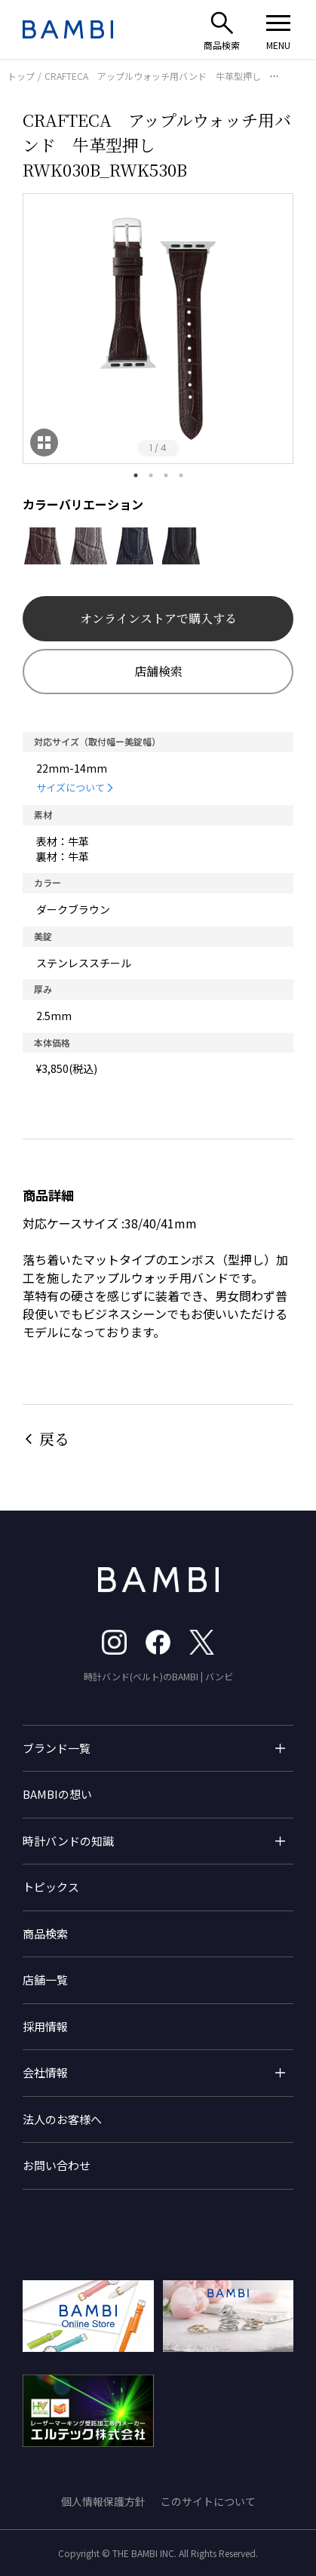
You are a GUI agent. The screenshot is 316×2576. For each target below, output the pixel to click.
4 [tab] (181, 475)
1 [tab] (135, 475)
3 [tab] (165, 475)
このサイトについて (208, 2501)
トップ (21, 75)
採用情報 (45, 2026)
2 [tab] (150, 475)
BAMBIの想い (57, 1794)
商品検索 (45, 1933)
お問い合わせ (57, 2165)
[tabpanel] (158, 328)
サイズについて (70, 787)
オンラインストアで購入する (158, 618)
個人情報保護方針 (103, 2501)
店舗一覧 (45, 1979)
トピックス (51, 1887)
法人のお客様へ (62, 2119)
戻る (54, 1438)
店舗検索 (158, 671)
